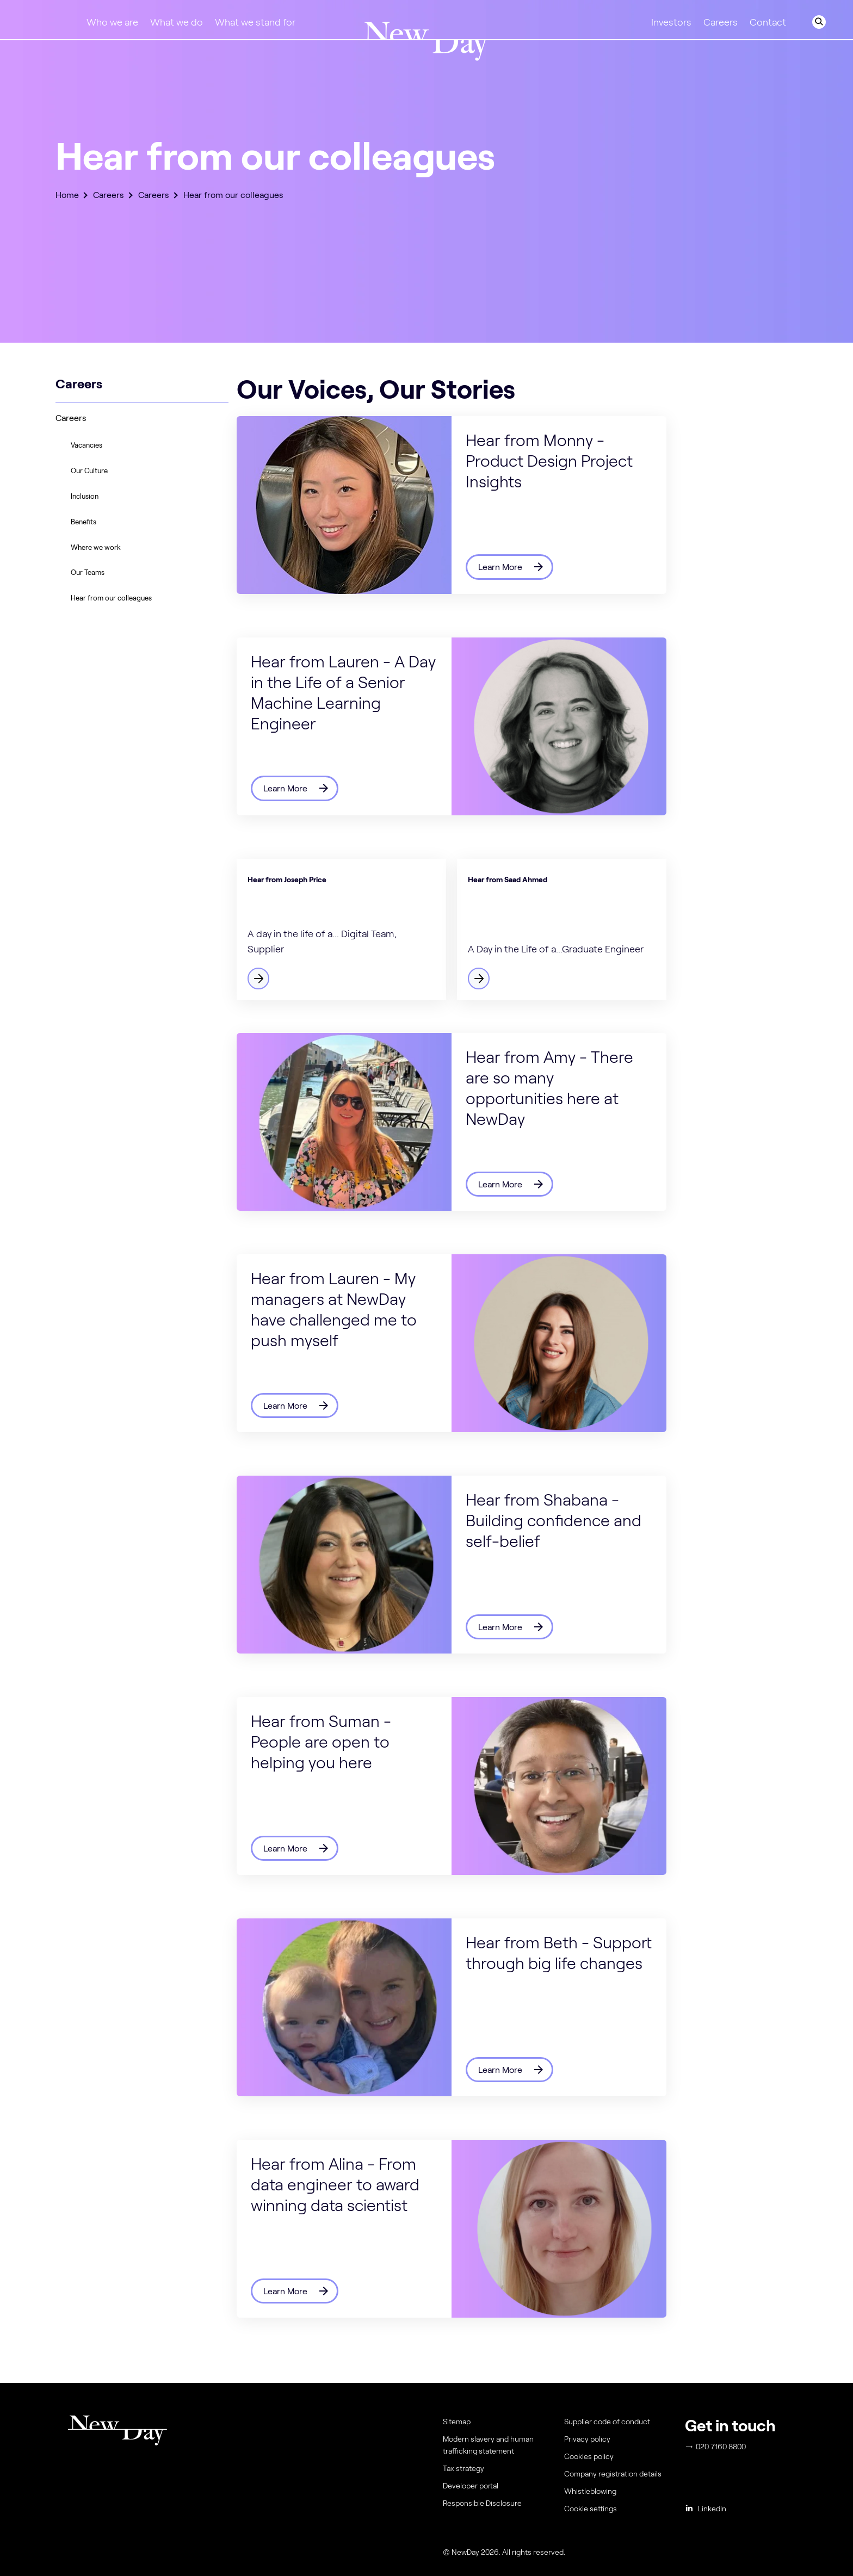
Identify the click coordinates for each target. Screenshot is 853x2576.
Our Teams (87, 572)
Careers (720, 22)
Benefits (83, 522)
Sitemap (457, 2421)
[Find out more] (341, 929)
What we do (176, 22)
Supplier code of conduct (607, 2421)
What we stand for (255, 22)
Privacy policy (587, 2439)
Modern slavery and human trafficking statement (488, 2445)
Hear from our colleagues (111, 598)
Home (67, 195)
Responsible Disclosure (482, 2503)
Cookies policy (589, 2456)
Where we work (96, 547)
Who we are (112, 22)
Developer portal (470, 2485)
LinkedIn (706, 2508)
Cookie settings (590, 2508)
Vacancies (86, 445)
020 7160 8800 (716, 2446)
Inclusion (84, 496)
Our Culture (89, 471)
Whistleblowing (590, 2491)
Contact (768, 22)
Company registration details (613, 2473)
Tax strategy (463, 2468)
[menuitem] (616, 2511)
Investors (671, 22)
